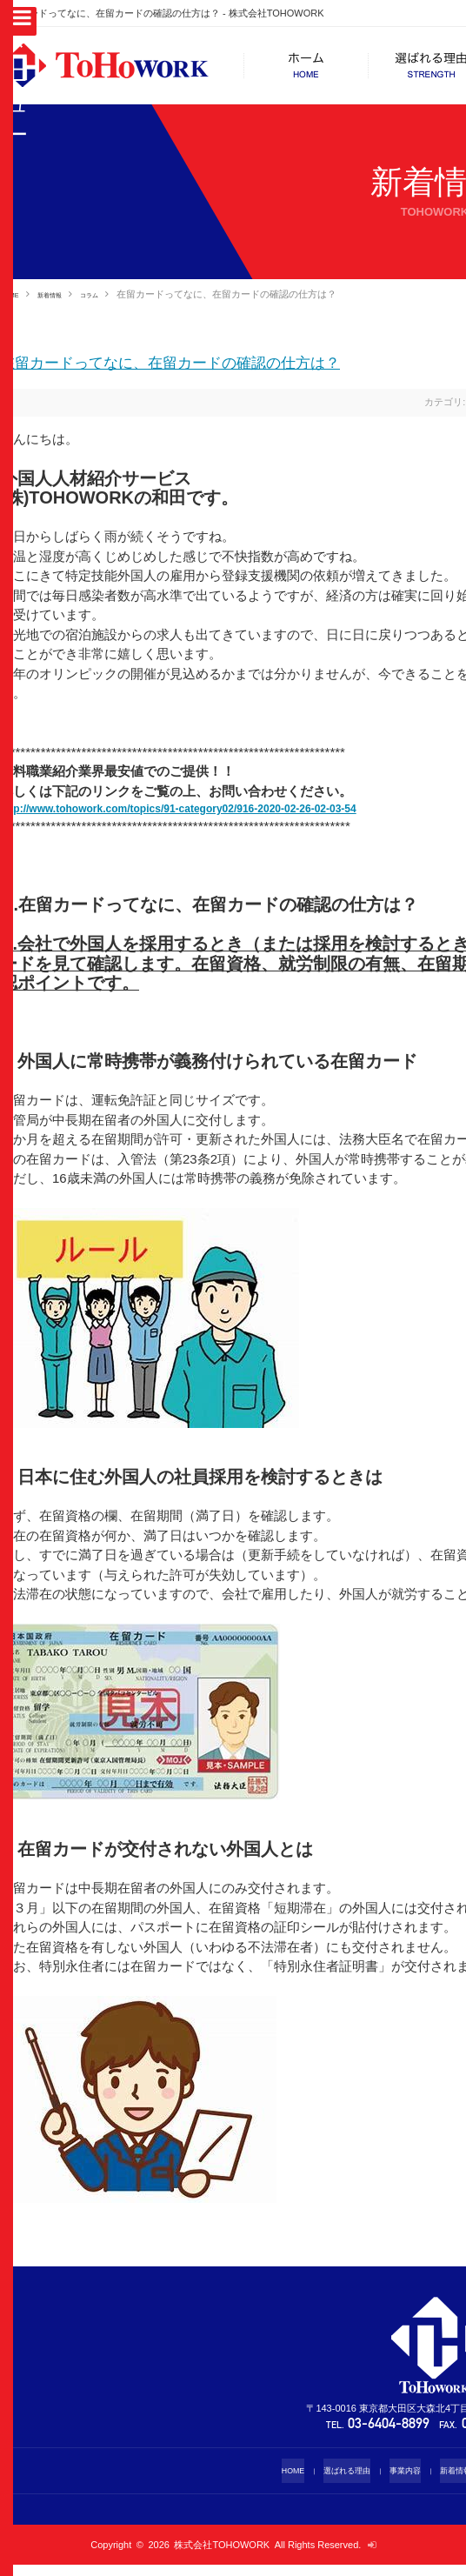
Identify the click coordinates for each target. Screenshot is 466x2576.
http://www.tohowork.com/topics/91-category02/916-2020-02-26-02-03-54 (222, 817)
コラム (117, 294)
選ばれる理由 (334, 2482)
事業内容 (402, 2482)
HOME (14, 294)
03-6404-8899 (389, 2436)
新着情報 (66, 294)
